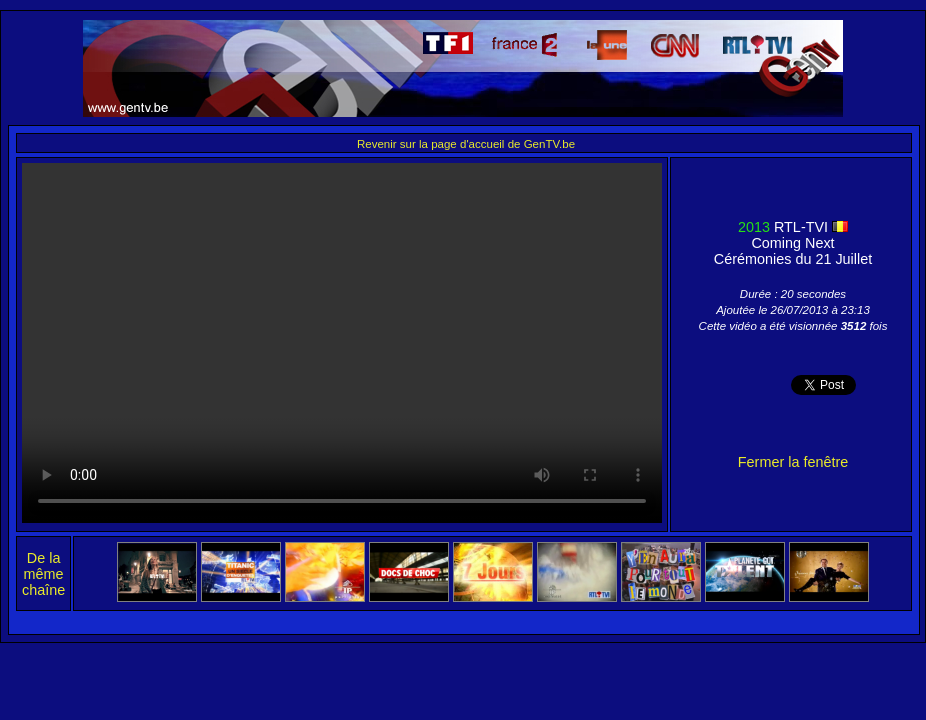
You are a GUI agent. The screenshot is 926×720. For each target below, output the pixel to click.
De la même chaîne (43, 574)
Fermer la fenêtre (793, 462)
